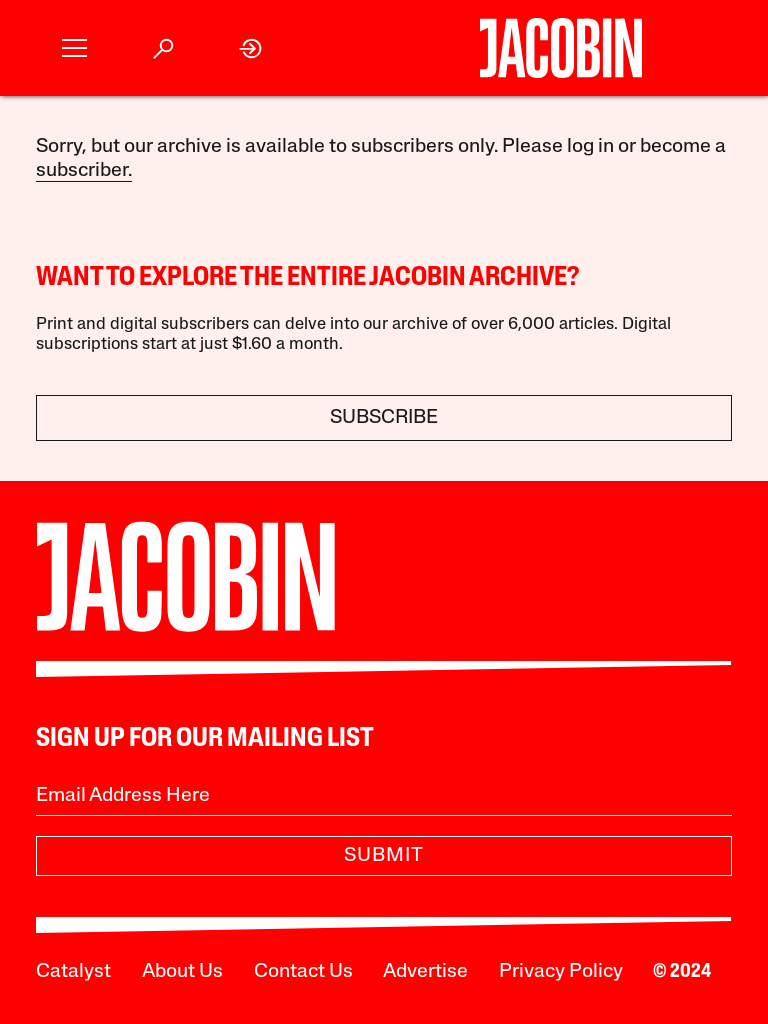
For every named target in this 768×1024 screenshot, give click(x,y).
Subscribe (384, 418)
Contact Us (303, 972)
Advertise (425, 972)
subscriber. (84, 171)
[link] (251, 48)
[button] (74, 48)
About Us (182, 972)
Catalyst (73, 972)
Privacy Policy (561, 972)
